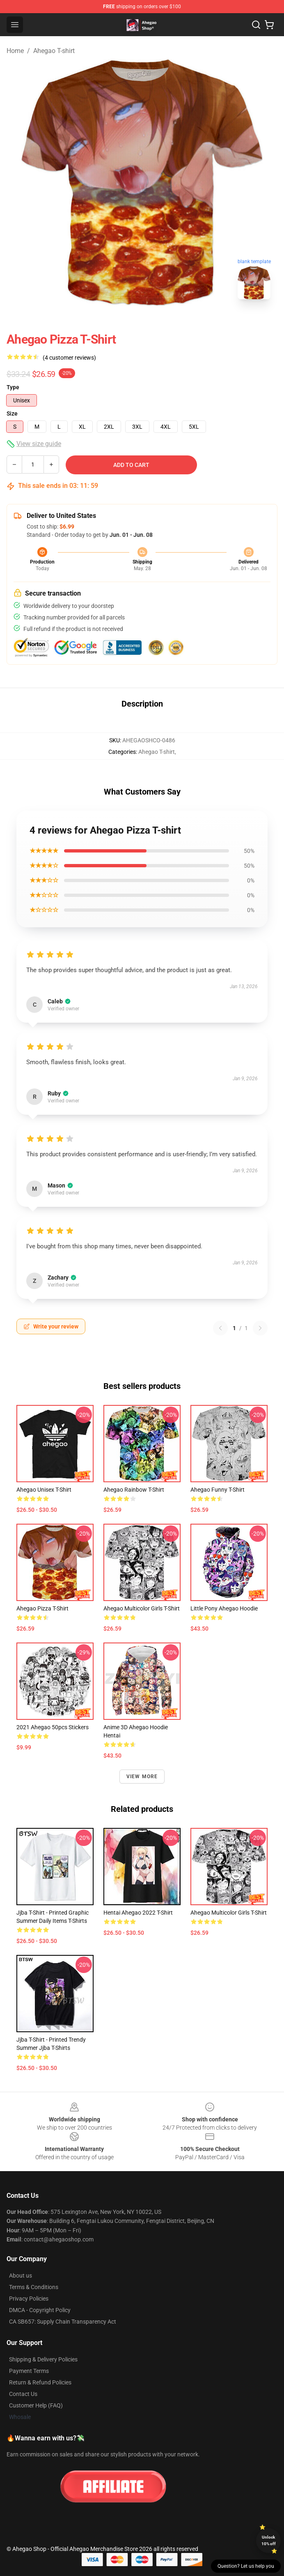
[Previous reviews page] (220, 1328)
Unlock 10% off (268, 2540)
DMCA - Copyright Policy (40, 2310)
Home (15, 51)
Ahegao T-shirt (54, 51)
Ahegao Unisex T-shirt (43, 1489)
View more (142, 1776)
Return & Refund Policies (40, 2382)
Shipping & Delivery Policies (43, 2359)
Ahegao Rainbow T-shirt (133, 1489)
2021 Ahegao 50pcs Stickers (52, 1727)
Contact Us (23, 2394)
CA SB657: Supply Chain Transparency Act (62, 2321)
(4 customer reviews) (69, 357)
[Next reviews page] (260, 1328)
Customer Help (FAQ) (36, 2405)
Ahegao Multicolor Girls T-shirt (141, 1608)
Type (13, 387)
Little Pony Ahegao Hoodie (224, 1608)
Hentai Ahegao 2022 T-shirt (138, 1912)
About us (20, 2275)
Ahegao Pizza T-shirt (42, 1608)
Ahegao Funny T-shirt (217, 1489)
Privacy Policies (28, 2298)
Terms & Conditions (33, 2287)
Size (12, 413)
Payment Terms (29, 2371)
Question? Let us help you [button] (246, 2566)
